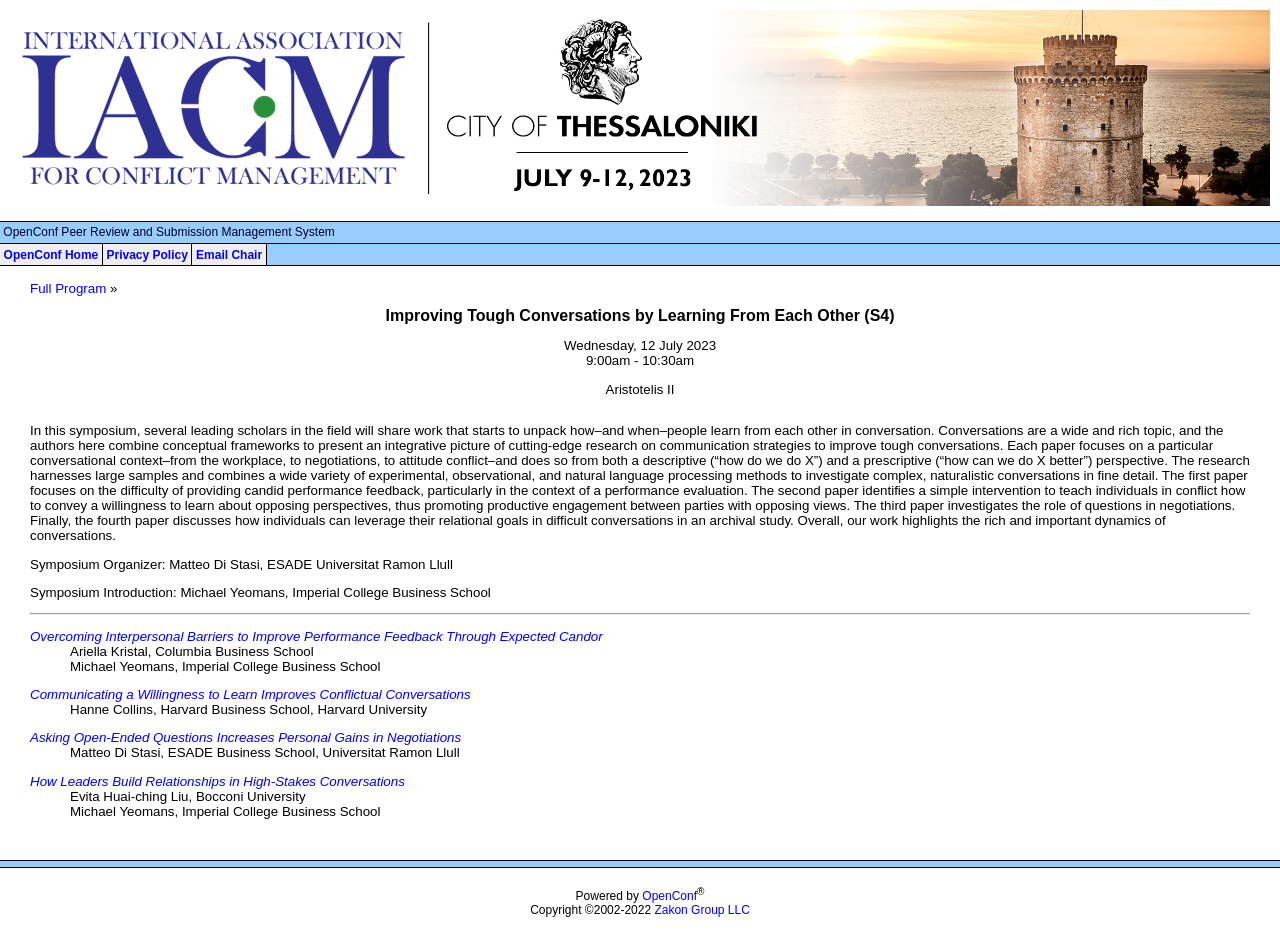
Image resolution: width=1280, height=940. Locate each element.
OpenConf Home (51, 255)
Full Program (68, 288)
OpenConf (669, 896)
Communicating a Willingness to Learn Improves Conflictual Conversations (250, 694)
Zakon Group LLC (701, 910)
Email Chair (229, 255)
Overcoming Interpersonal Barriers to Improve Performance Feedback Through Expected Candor (316, 636)
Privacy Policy (146, 255)
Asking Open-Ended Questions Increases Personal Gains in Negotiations (245, 737)
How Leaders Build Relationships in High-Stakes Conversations (217, 781)
